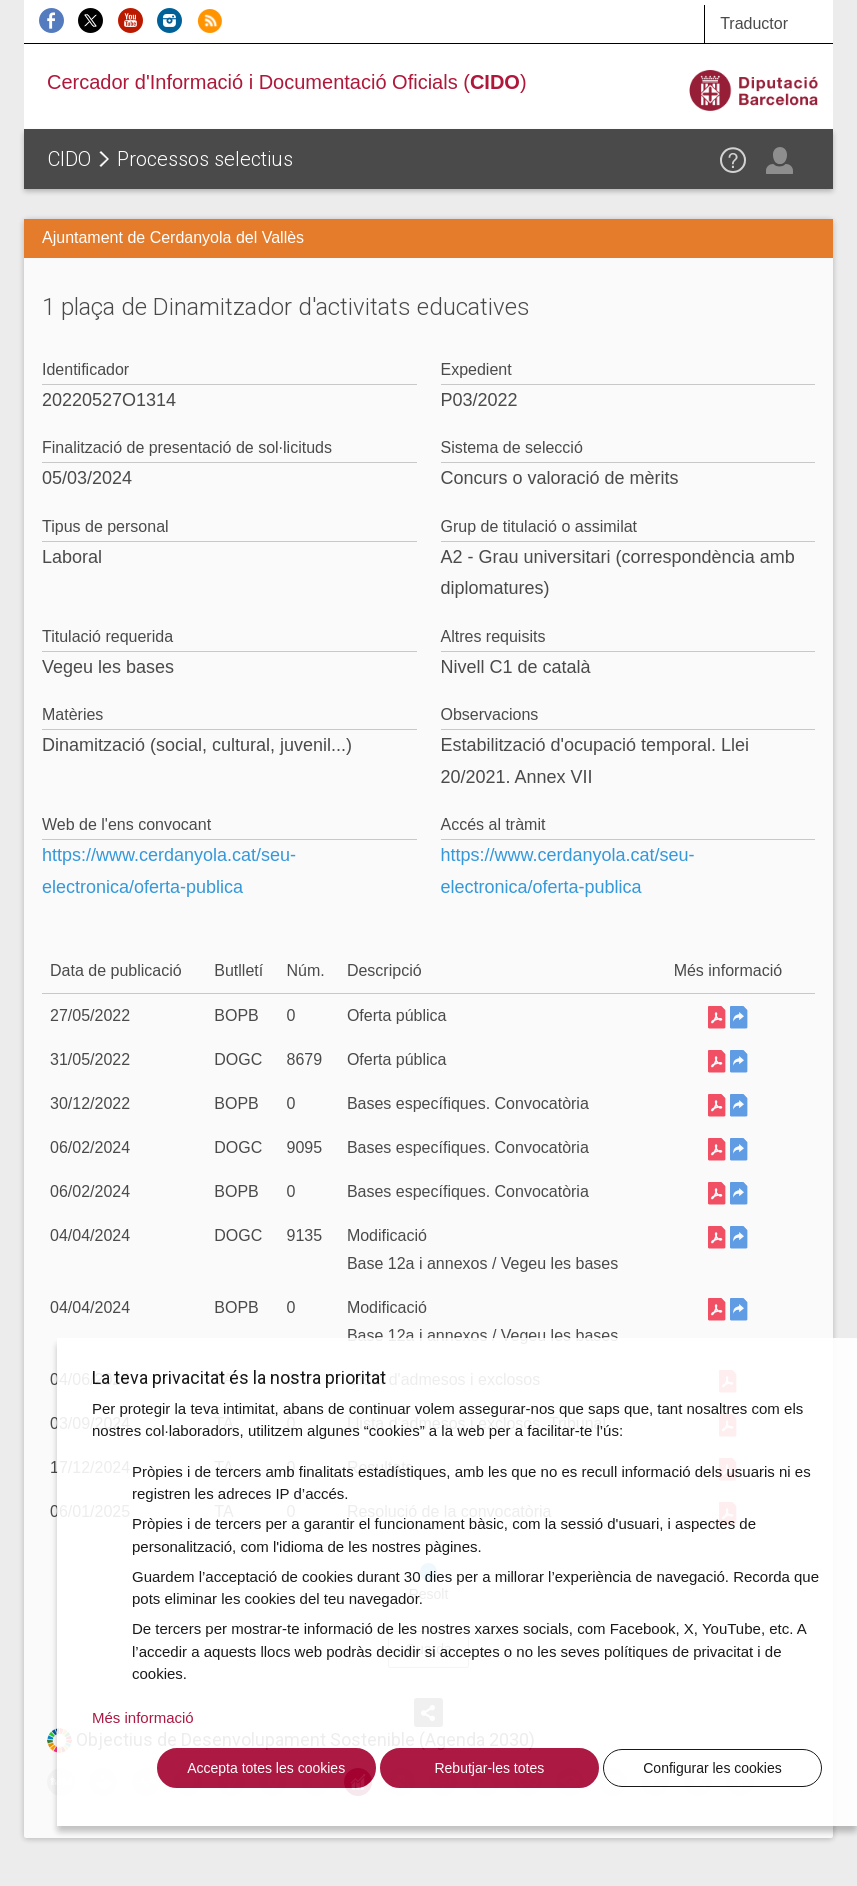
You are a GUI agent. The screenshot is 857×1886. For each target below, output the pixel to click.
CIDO (69, 159)
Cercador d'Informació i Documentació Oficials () (287, 82)
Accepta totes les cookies (266, 1768)
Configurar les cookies (712, 1768)
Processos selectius (205, 159)
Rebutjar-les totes (489, 1768)
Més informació (143, 1717)
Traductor (754, 23)
